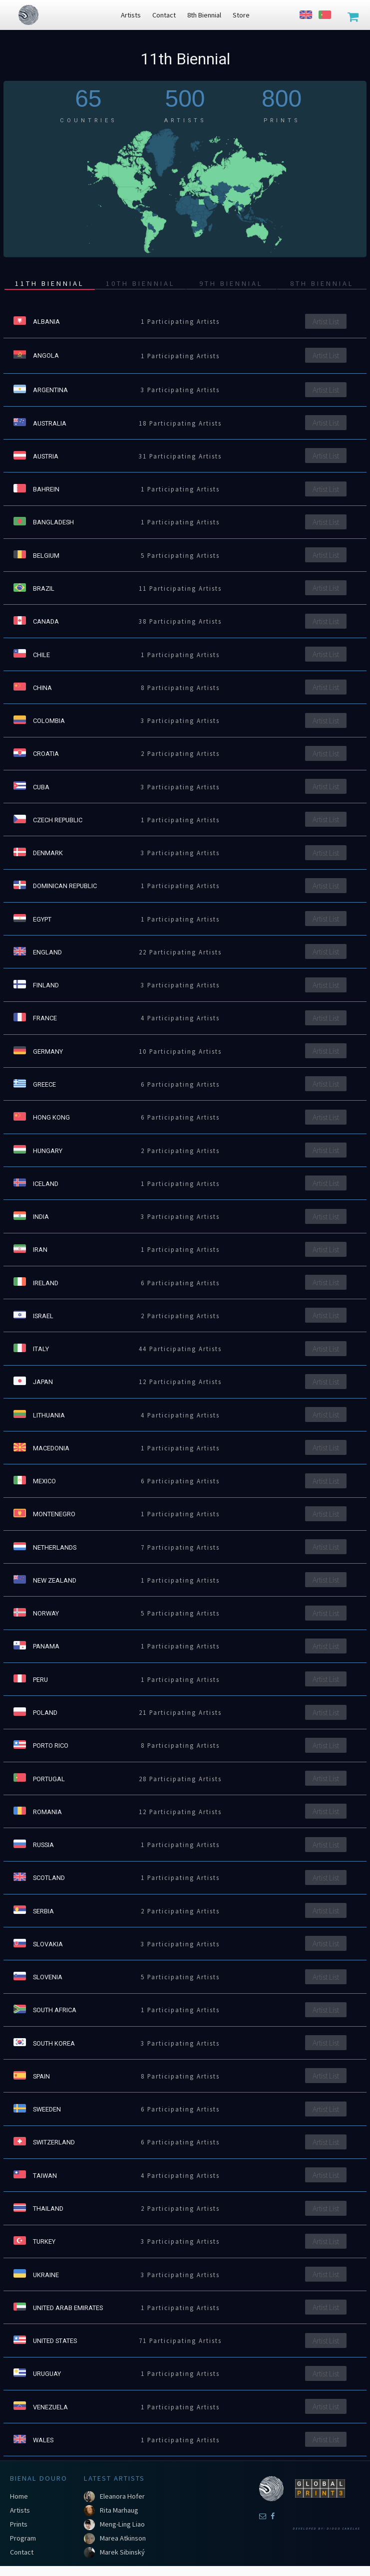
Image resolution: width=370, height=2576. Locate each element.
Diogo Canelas (343, 2529)
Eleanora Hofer (122, 2496)
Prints (18, 2524)
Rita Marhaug (119, 2510)
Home (19, 2496)
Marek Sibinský (122, 2552)
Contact (21, 2552)
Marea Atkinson (123, 2538)
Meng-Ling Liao (122, 2524)
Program (23, 2538)
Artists (20, 2510)
